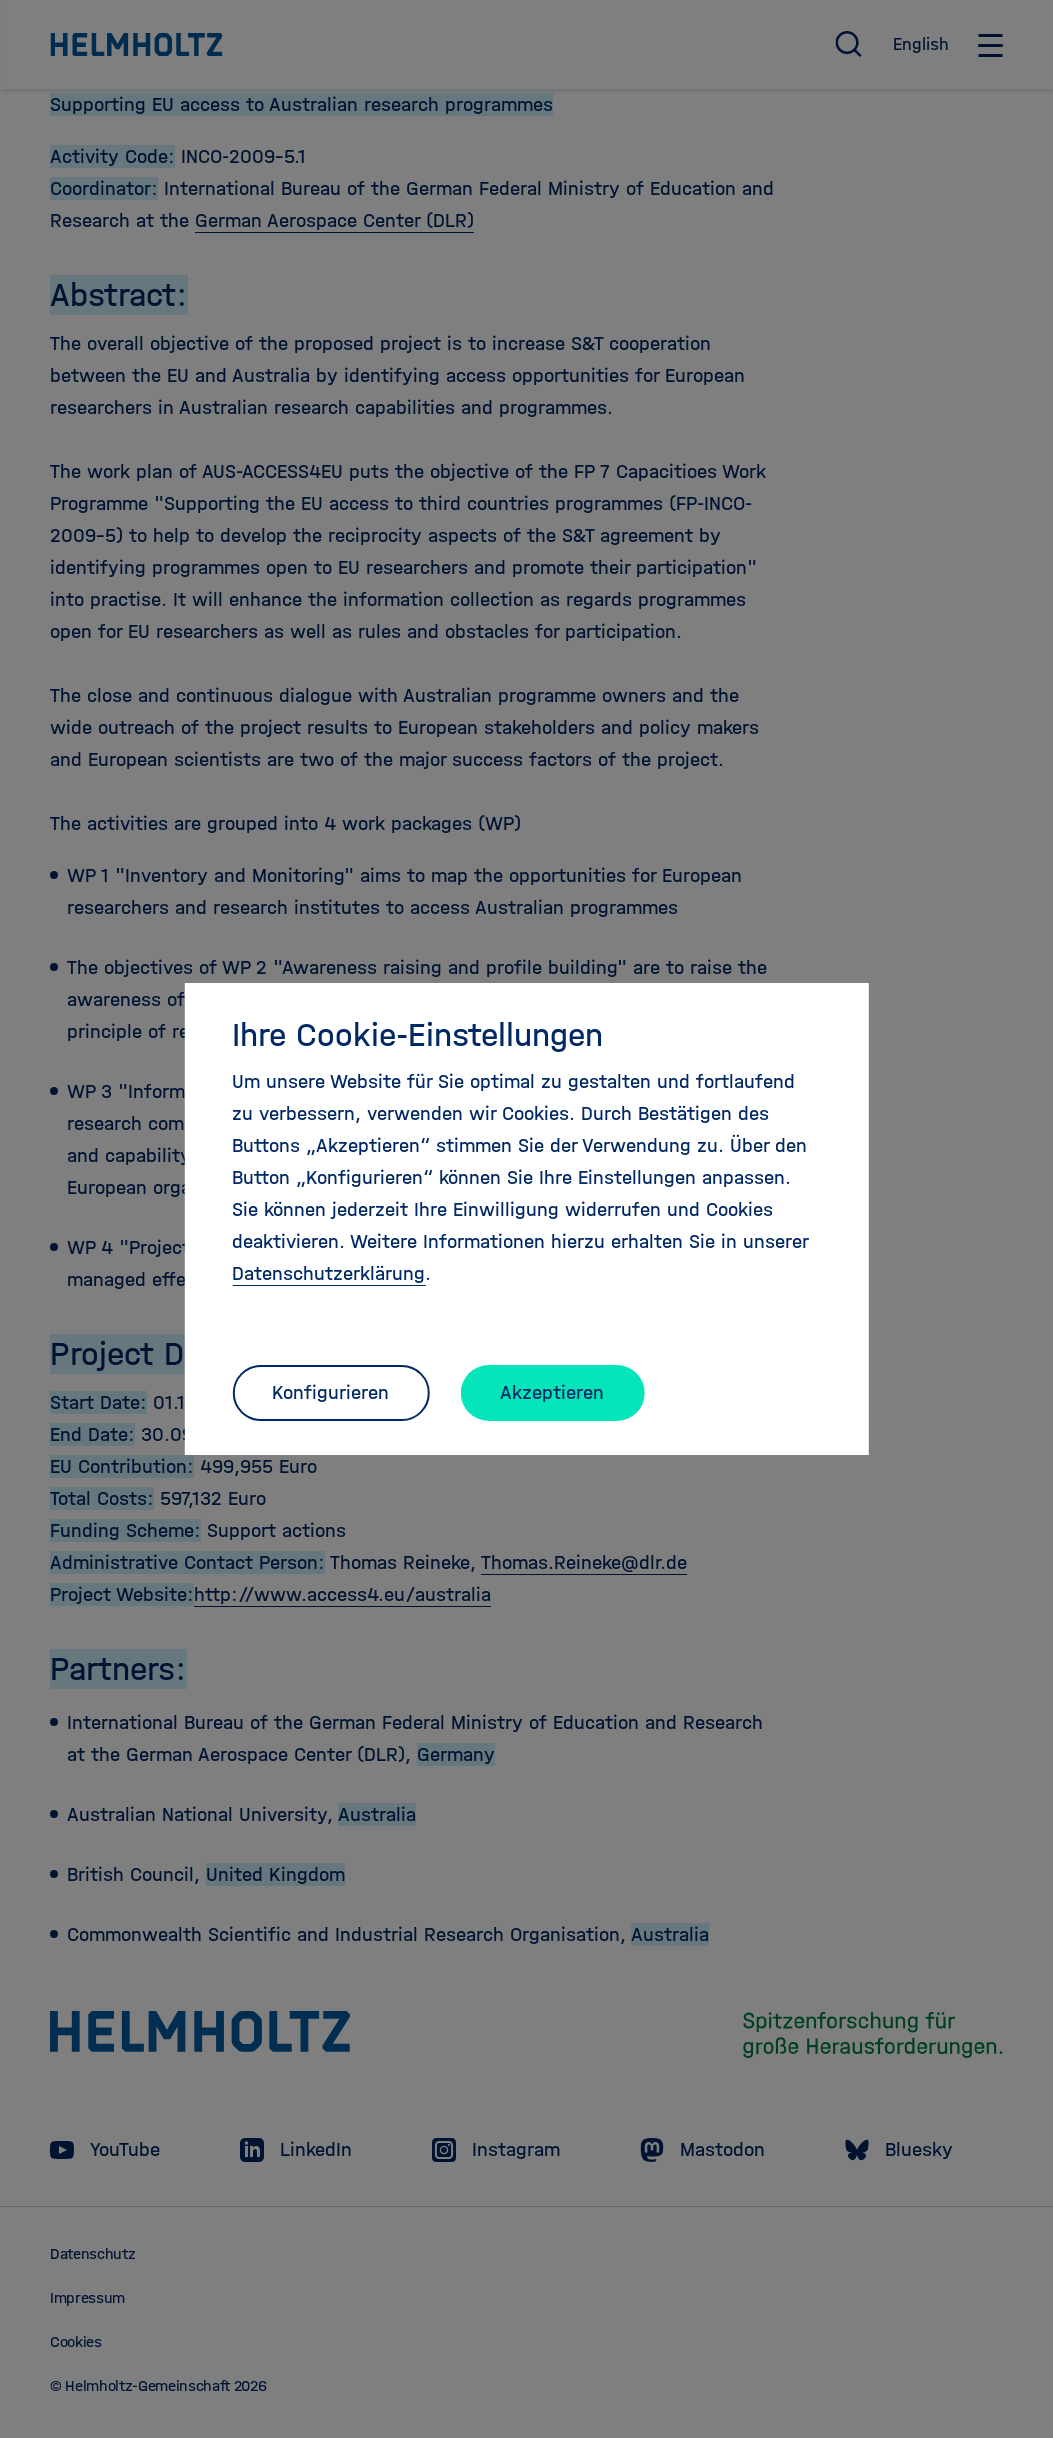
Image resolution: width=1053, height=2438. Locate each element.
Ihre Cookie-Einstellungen (417, 1035)
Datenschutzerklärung (328, 1273)
